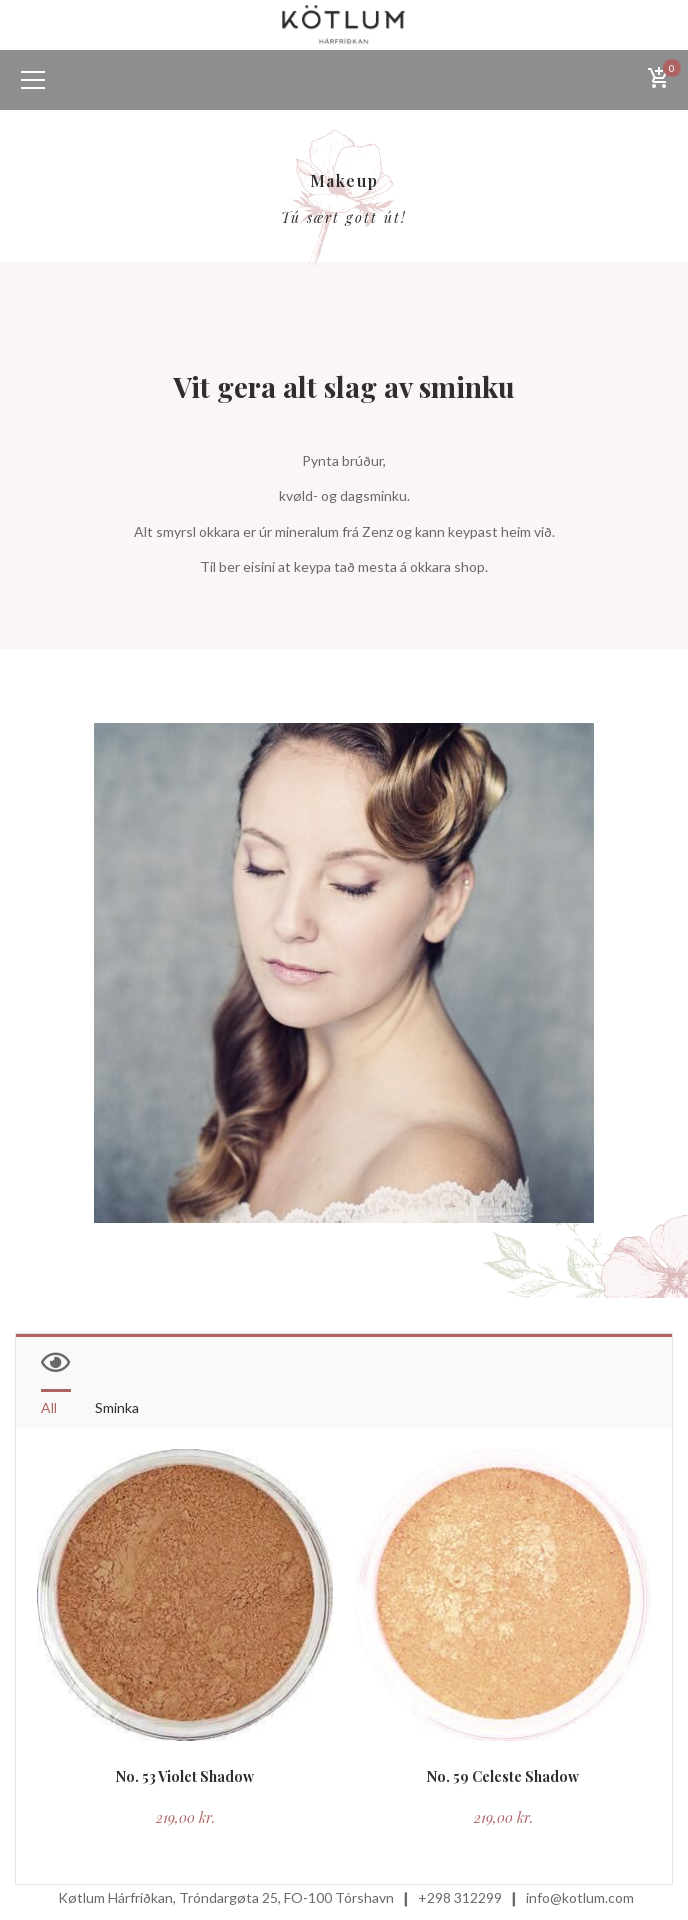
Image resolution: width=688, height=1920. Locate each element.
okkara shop (447, 566)
